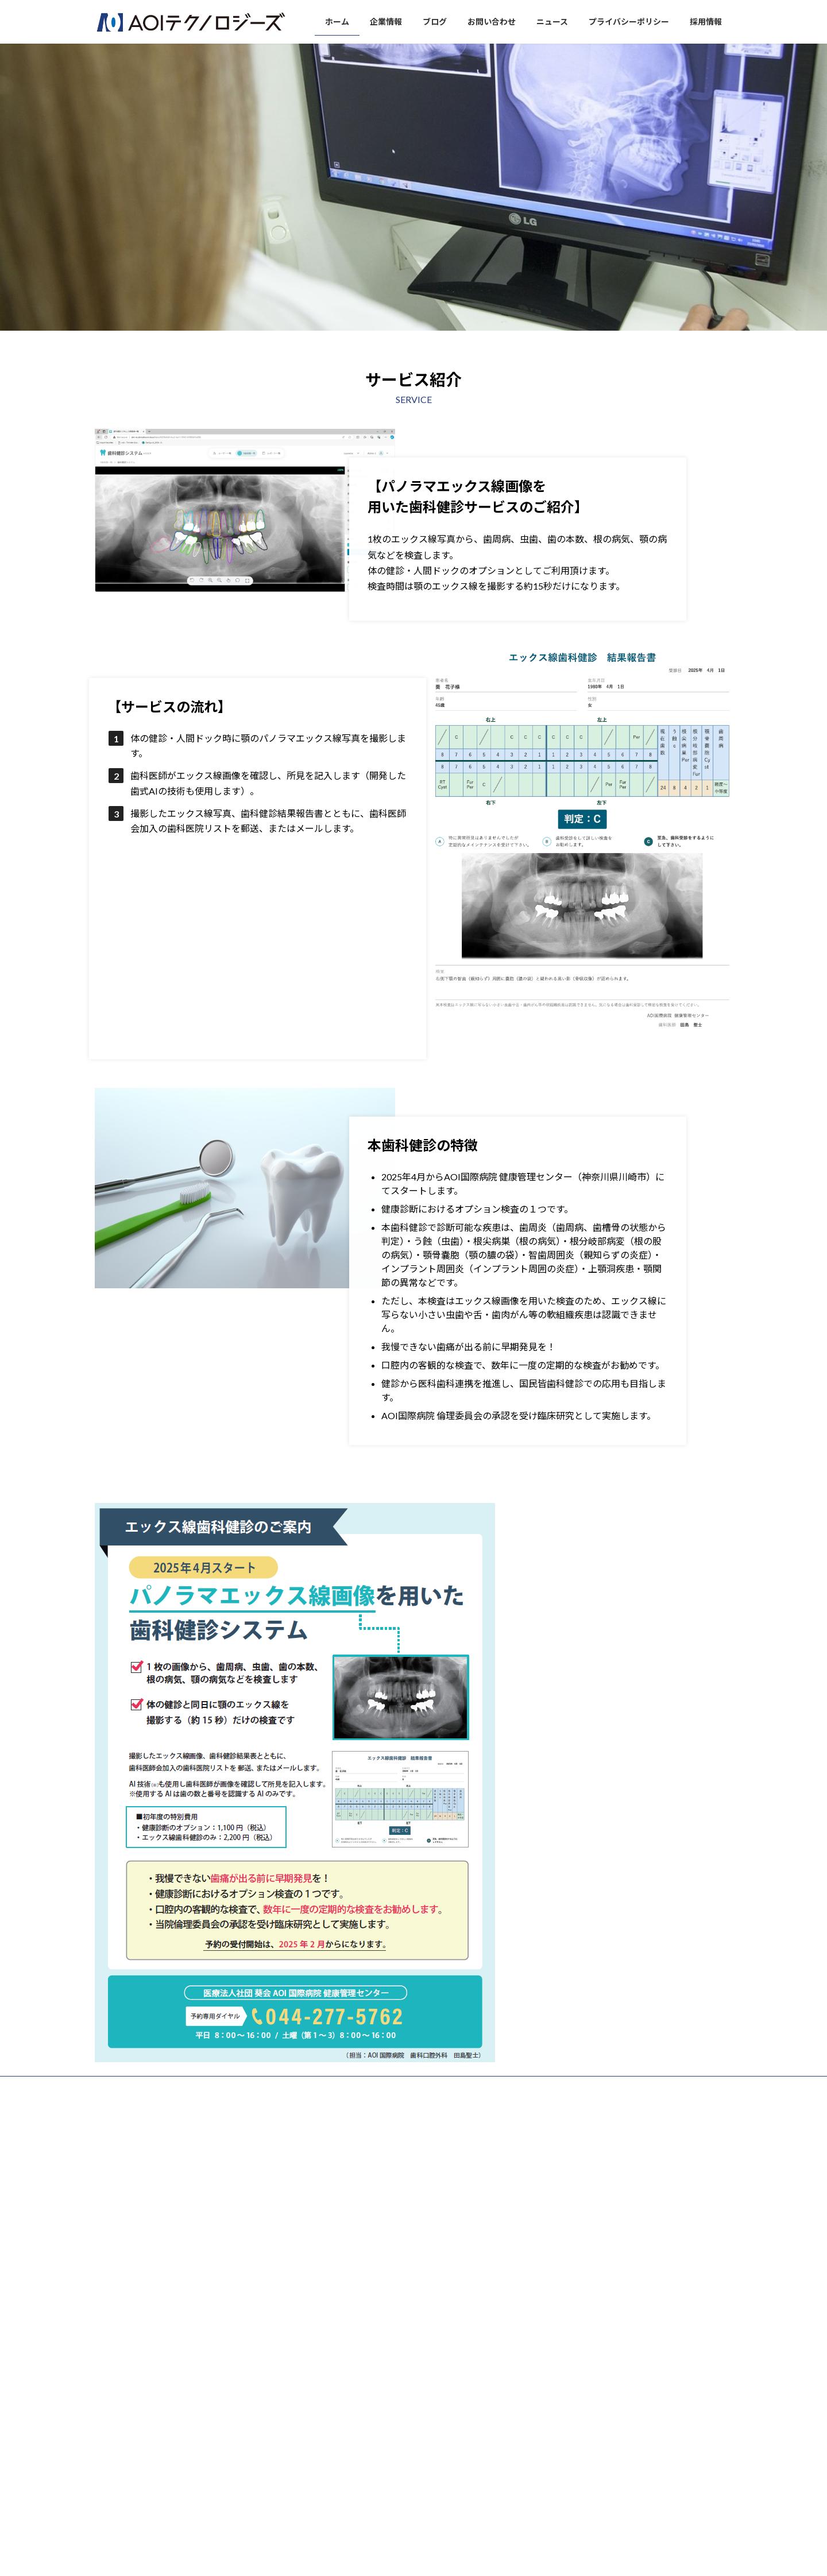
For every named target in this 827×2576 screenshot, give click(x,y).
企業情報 (162, 2086)
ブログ (209, 2086)
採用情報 (460, 2086)
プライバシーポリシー (389, 2086)
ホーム (116, 2086)
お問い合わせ (262, 2086)
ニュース (319, 2086)
